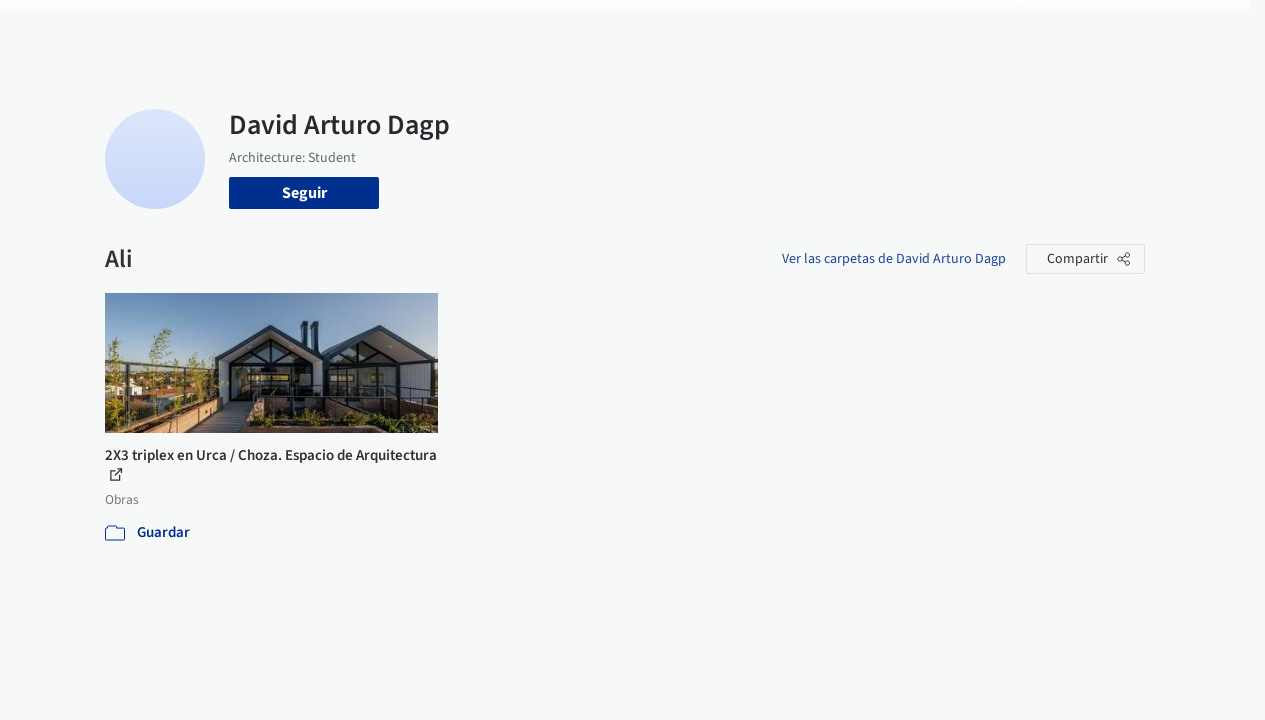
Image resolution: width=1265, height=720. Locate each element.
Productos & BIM (694, 28)
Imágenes (588, 28)
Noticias (795, 28)
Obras (518, 28)
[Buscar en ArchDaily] (313, 28)
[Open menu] (1202, 28)
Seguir (304, 193)
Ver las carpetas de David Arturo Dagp (894, 259)
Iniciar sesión (970, 28)
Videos (862, 28)
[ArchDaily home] (64, 28)
